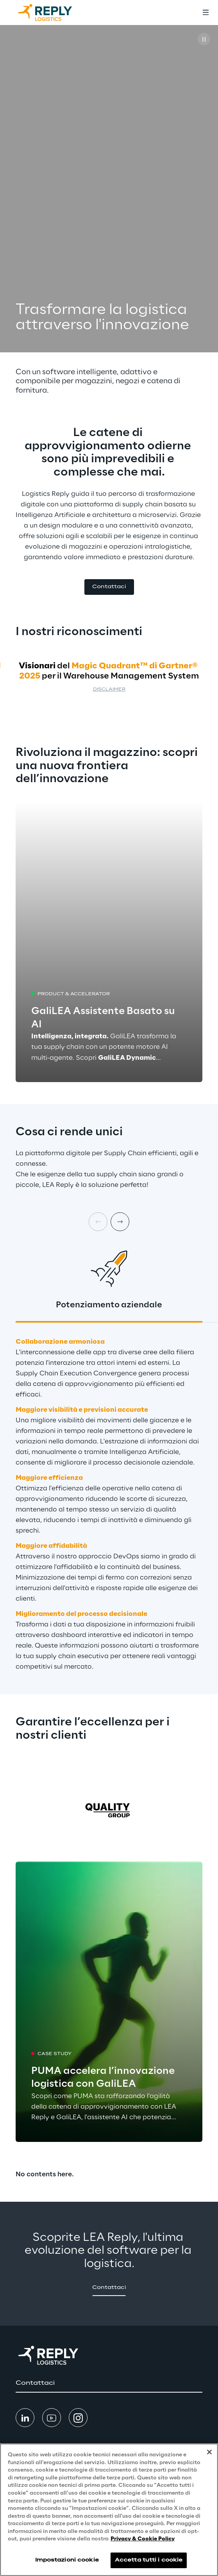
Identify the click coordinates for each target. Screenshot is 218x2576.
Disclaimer (109, 690)
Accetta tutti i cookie (149, 2560)
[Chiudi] (209, 2452)
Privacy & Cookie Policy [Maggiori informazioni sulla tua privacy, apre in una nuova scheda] (143, 2539)
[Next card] (120, 1221)
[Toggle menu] (205, 12)
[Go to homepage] (53, 12)
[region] (109, 2509)
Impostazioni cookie (67, 2560)
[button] (109, 587)
